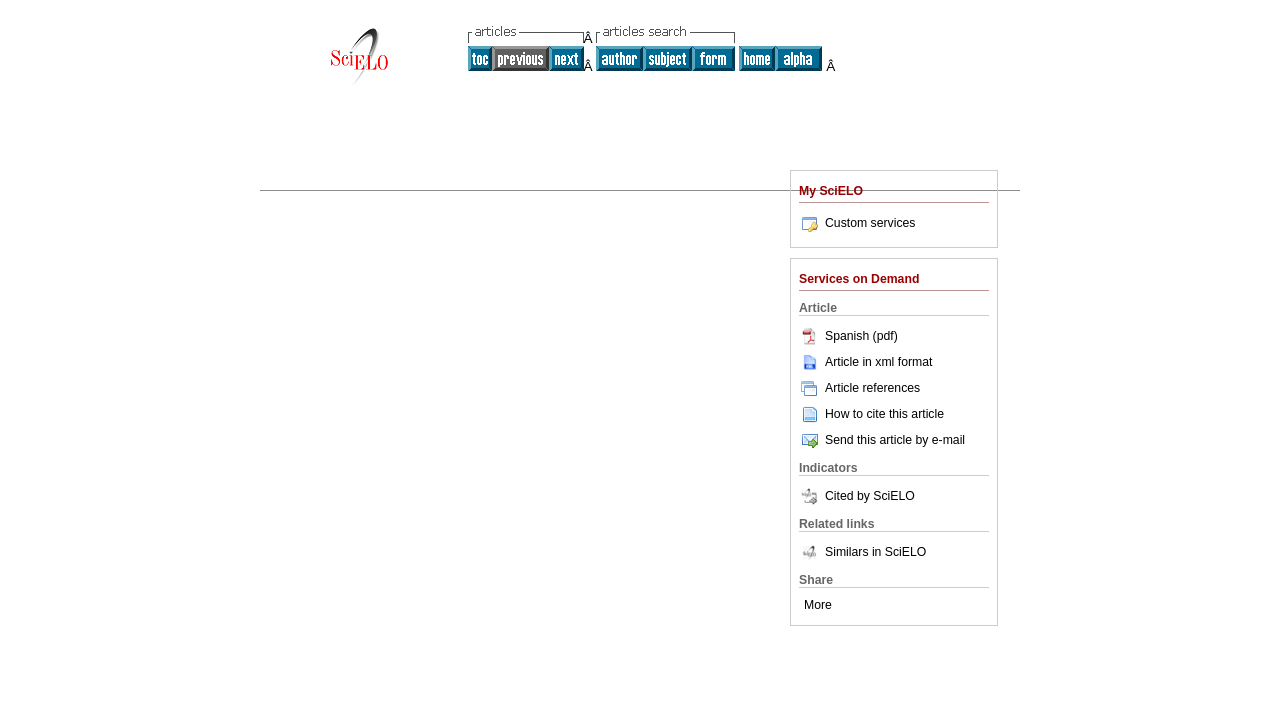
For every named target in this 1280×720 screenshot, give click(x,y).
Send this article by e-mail (882, 440)
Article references (859, 388)
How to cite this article (884, 414)
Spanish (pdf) (848, 336)
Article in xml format (865, 362)
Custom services (857, 223)
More (818, 605)
